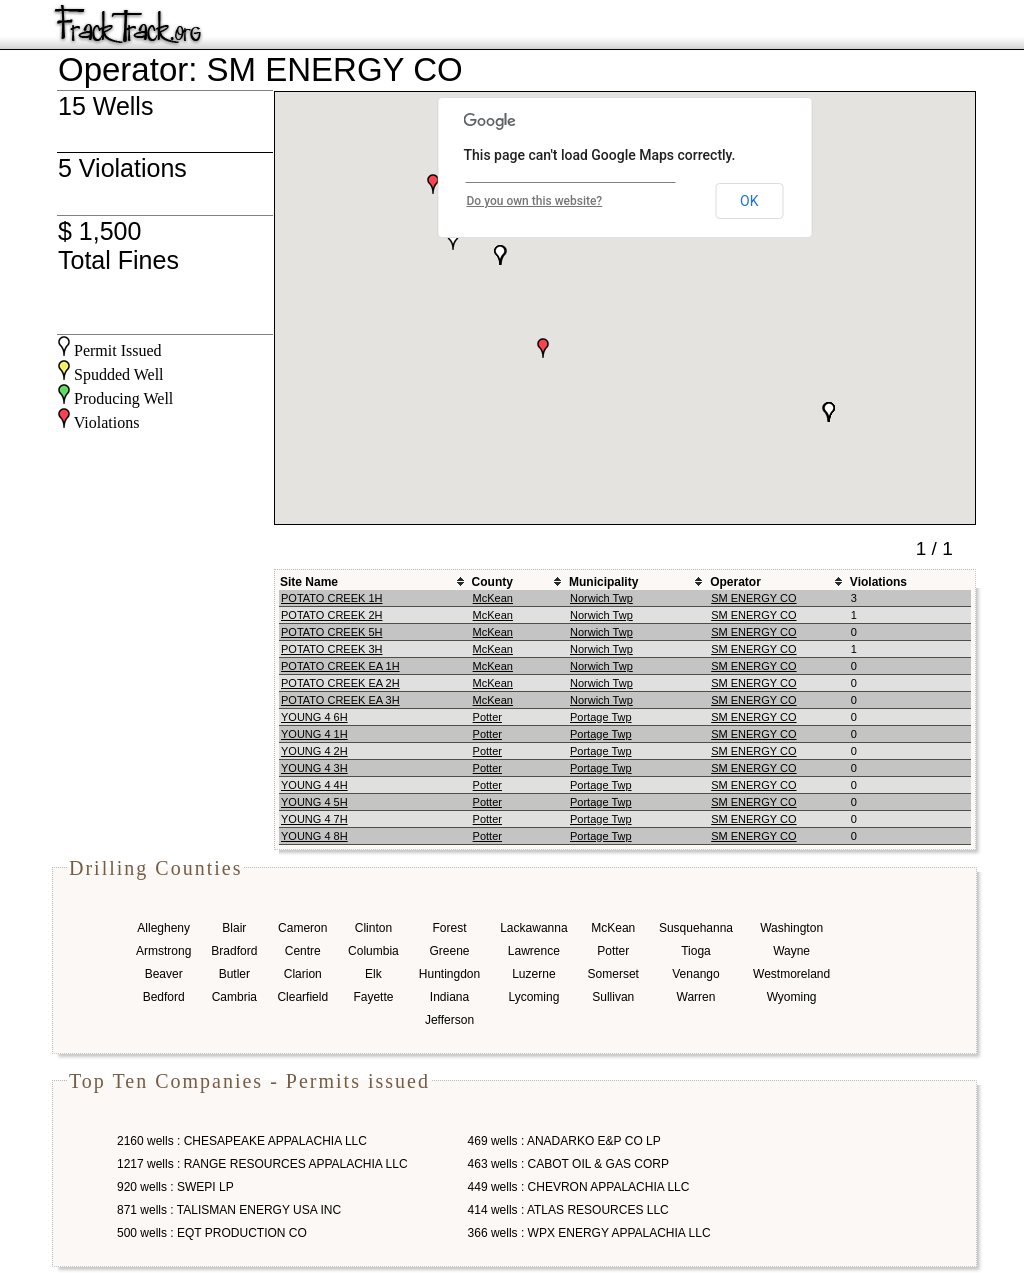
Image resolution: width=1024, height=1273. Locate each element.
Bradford (234, 951)
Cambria (234, 997)
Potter (487, 717)
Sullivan (613, 997)
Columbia (373, 951)
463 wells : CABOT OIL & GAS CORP (568, 1164)
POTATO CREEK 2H (331, 615)
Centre (303, 951)
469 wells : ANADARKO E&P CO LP (564, 1141)
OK (749, 201)
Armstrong (163, 951)
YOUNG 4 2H (314, 751)
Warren (696, 997)
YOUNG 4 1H (314, 734)
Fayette (373, 997)
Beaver (164, 974)
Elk (373, 974)
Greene (449, 951)
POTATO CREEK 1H (331, 598)
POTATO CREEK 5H (331, 632)
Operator (735, 582)
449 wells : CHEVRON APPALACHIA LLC (579, 1187)
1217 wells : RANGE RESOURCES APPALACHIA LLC (262, 1164)
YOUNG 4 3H (314, 768)
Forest (449, 928)
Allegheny (163, 928)
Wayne (791, 951)
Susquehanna (696, 928)
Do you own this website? (535, 201)
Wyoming (792, 997)
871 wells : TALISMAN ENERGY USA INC (229, 1210)
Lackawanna (533, 928)
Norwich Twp (601, 598)
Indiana (449, 997)
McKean (493, 598)
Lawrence (534, 951)
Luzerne (533, 974)
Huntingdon (449, 974)
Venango (695, 974)
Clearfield (302, 997)
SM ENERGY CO (753, 598)
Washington (791, 928)
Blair (234, 928)
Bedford (164, 997)
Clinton (373, 928)
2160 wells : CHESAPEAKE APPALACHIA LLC (242, 1141)
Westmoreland (791, 974)
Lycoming (533, 997)
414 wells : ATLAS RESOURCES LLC (568, 1210)
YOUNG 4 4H (314, 785)
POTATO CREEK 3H (331, 649)
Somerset (613, 974)
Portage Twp (601, 717)
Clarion (303, 974)
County (492, 582)
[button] (433, 184)
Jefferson (449, 1020)
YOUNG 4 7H (314, 819)
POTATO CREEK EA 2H (340, 683)
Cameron (302, 928)
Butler (234, 974)
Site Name (309, 582)
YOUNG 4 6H (314, 717)
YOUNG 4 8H (314, 836)
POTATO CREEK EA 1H (340, 666)
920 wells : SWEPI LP (175, 1187)
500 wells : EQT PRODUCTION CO (212, 1233)
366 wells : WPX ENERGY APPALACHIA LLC (589, 1233)
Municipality (603, 582)
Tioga (696, 951)
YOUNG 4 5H (314, 802)
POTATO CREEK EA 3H (340, 700)
